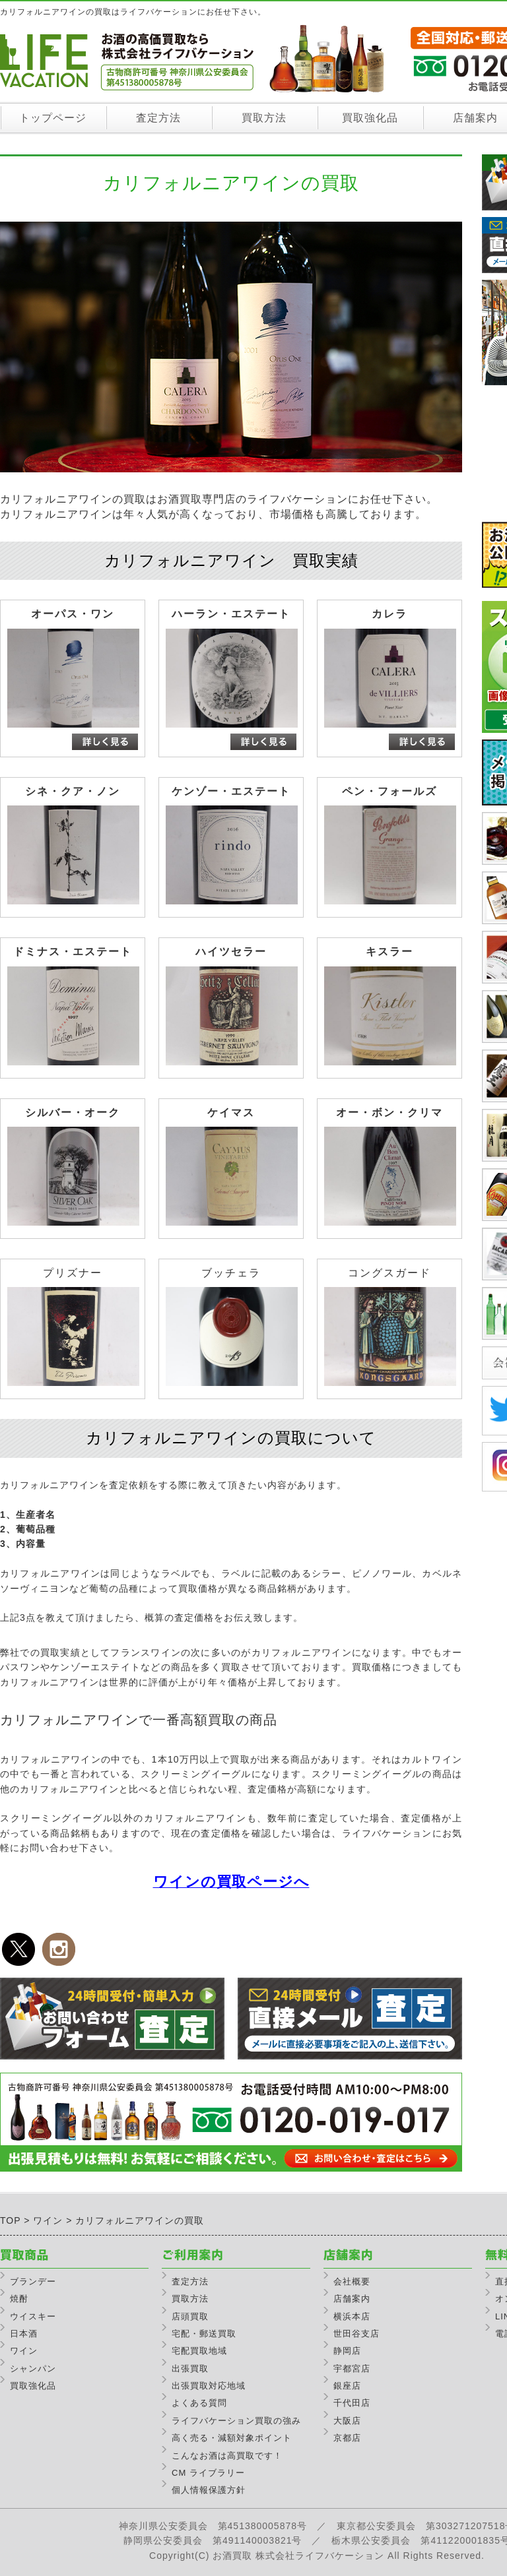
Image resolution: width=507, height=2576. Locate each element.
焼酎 (19, 2299)
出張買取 (190, 2368)
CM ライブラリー (208, 2473)
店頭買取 (190, 2316)
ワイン (24, 2351)
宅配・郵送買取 (204, 2334)
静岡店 (347, 2351)
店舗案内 (351, 2299)
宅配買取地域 (199, 2351)
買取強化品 (370, 117)
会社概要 (351, 2281)
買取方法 (264, 117)
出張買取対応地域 (209, 2386)
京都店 (347, 2438)
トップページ (52, 117)
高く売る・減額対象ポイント (232, 2438)
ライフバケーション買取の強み (236, 2421)
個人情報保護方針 (209, 2490)
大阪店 (347, 2421)
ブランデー (33, 2281)
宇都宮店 (351, 2368)
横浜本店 (351, 2316)
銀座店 (347, 2386)
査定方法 (158, 117)
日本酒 (24, 2334)
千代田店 (351, 2403)
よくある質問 (199, 2403)
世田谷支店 (356, 2334)
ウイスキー (33, 2316)
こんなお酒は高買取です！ (227, 2456)
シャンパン (33, 2368)
